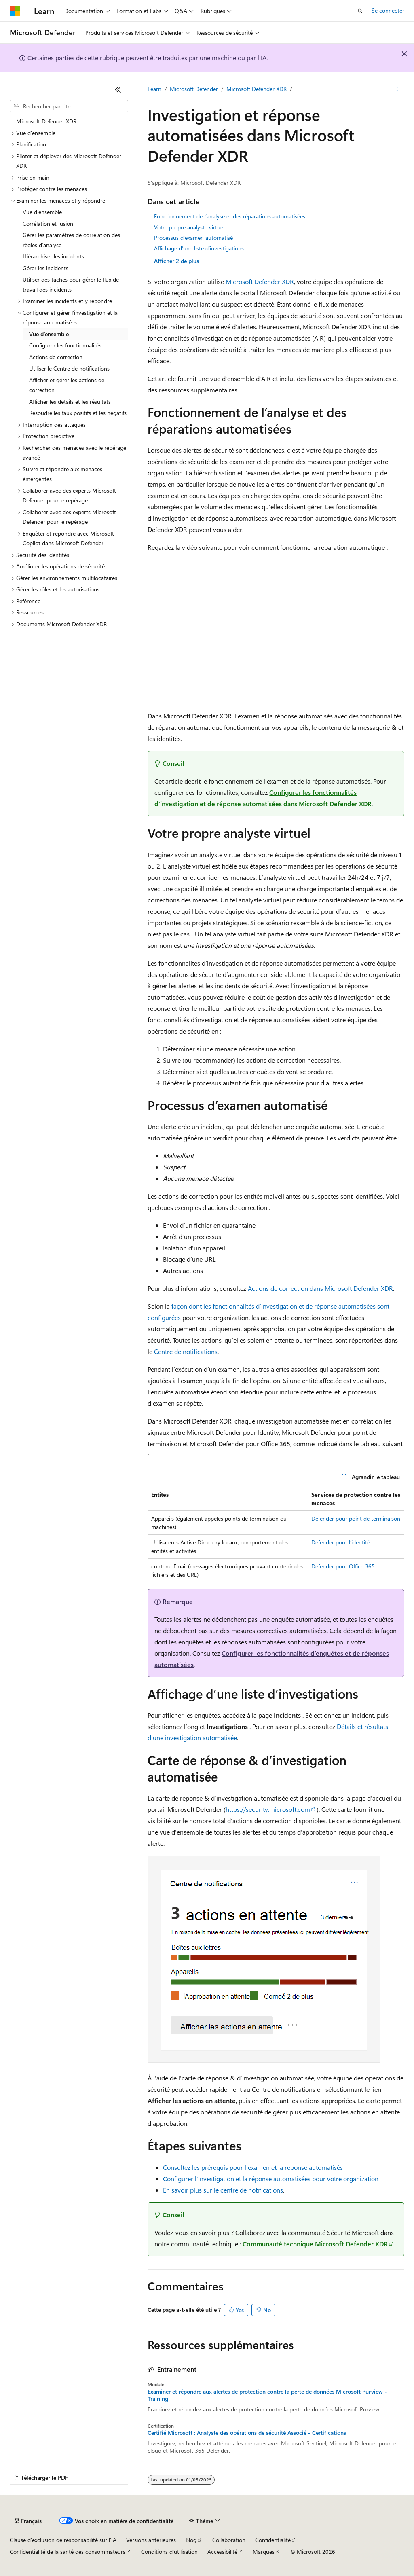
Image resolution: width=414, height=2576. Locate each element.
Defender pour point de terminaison (355, 1518)
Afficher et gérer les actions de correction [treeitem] (66, 385)
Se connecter (388, 10)
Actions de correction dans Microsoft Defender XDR (320, 1288)
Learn (154, 89)
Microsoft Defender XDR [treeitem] (46, 121)
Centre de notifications (186, 1351)
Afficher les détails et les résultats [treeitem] (70, 401)
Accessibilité (222, 2551)
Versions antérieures (151, 2540)
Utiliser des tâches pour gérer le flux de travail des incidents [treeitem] (71, 284)
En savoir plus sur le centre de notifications (223, 2190)
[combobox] (69, 106)
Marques (264, 2551)
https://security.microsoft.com (268, 1809)
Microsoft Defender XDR (256, 89)
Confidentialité (273, 2540)
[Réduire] (118, 89)
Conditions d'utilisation (169, 2551)
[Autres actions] (397, 89)
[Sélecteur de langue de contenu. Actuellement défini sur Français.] (28, 2521)
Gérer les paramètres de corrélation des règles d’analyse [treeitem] (71, 240)
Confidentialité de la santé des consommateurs (67, 2551)
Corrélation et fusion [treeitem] (48, 223)
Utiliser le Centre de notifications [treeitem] (69, 368)
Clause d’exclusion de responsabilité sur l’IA (63, 2540)
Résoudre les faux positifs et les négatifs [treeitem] (78, 413)
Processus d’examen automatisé (193, 237)
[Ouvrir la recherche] (360, 11)
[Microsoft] (15, 11)
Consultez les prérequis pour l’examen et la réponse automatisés (253, 2167)
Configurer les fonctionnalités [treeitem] (65, 345)
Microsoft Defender (194, 89)
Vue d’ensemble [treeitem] (42, 212)
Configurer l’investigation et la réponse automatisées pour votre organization (270, 2178)
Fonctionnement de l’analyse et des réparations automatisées (229, 216)
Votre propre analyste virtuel (189, 227)
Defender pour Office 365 (343, 1566)
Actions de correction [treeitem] (55, 357)
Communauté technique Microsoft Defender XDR (315, 2243)
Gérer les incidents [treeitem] (45, 268)
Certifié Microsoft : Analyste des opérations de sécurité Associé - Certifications (247, 2432)
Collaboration (228, 2540)
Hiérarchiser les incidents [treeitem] (53, 256)
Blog (191, 2540)
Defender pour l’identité (340, 1542)
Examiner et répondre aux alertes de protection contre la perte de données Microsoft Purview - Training (267, 2395)
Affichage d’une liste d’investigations (199, 248)
